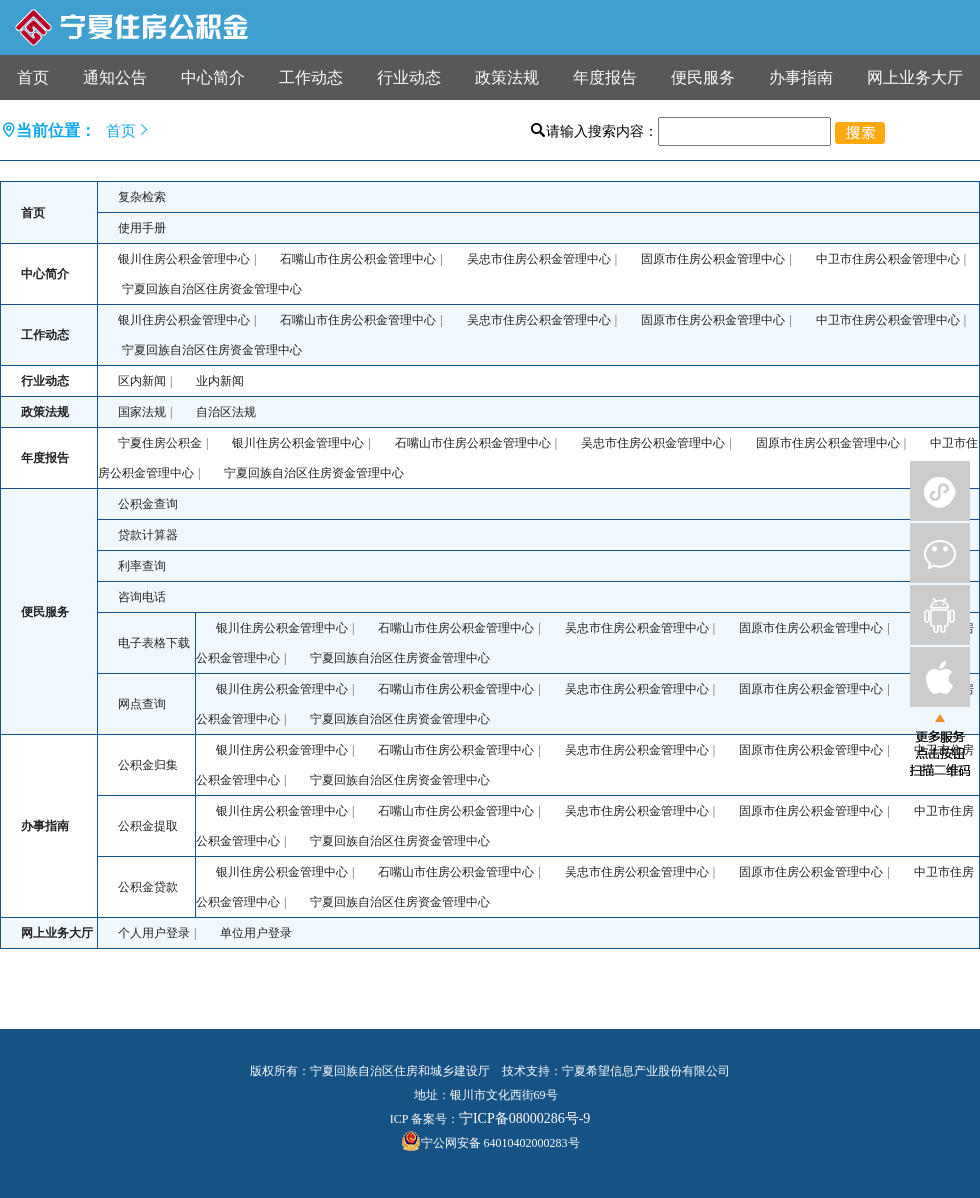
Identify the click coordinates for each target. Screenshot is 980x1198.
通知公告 (115, 77)
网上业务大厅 (915, 77)
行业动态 (409, 77)
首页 (33, 77)
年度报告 (605, 77)
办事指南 (801, 77)
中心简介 (213, 77)
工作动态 (311, 77)
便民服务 (703, 77)
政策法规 (507, 77)
